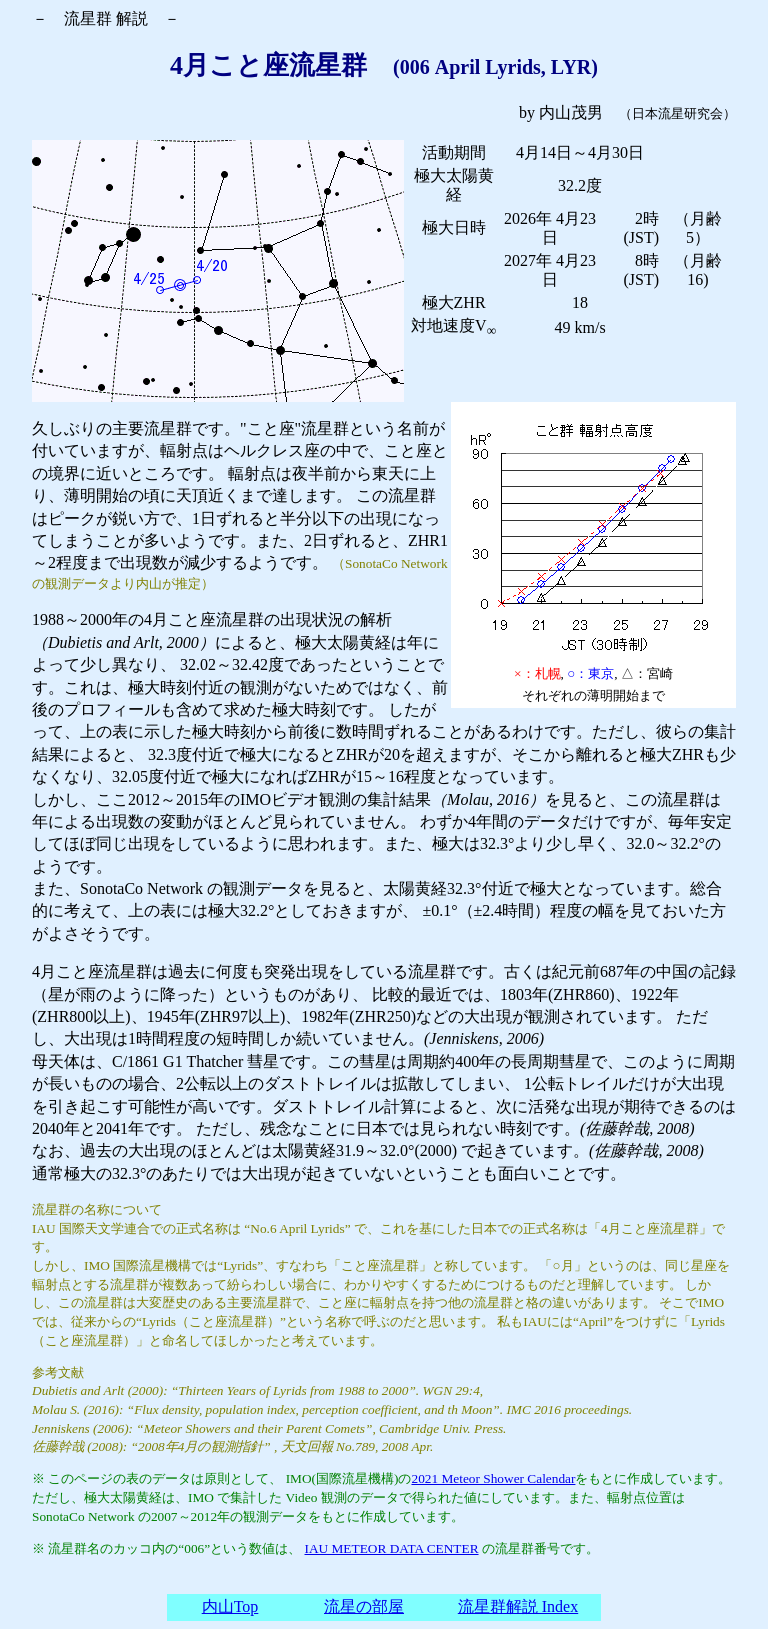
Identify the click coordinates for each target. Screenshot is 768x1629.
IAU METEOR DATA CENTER (392, 1548)
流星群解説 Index (518, 1606)
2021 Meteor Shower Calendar (493, 1478)
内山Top (230, 1606)
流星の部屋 (364, 1606)
